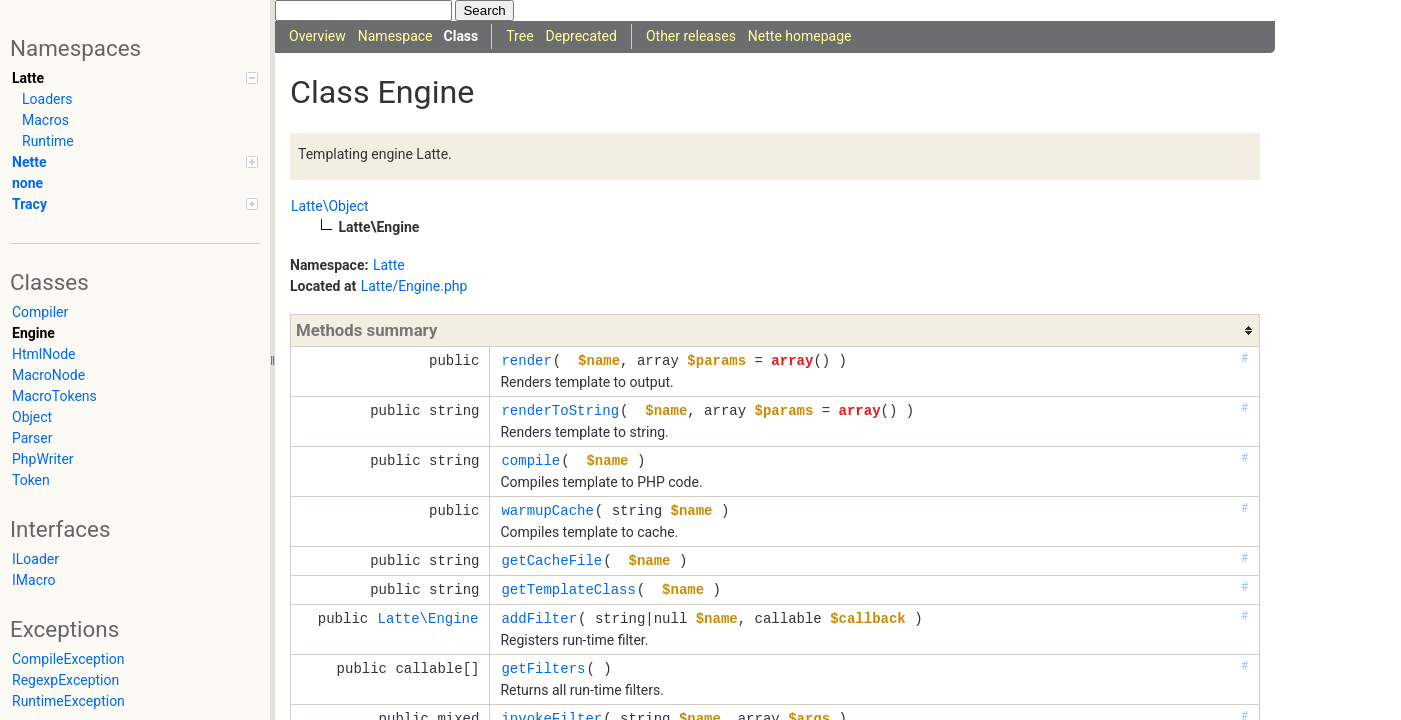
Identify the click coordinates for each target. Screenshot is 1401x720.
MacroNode (48, 375)
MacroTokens (54, 396)
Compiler (40, 312)
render (526, 360)
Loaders (47, 99)
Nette (135, 162)
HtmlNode (44, 354)
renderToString (560, 410)
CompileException (68, 659)
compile (530, 460)
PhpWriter (43, 459)
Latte (135, 78)
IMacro (34, 580)
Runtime (48, 141)
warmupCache (547, 510)
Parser (32, 438)
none (27, 183)
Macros (45, 120)
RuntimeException (68, 701)
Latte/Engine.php (414, 286)
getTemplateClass (568, 589)
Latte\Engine (428, 618)
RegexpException (65, 680)
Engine (33, 333)
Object (32, 417)
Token (31, 480)
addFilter (539, 618)
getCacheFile (551, 560)
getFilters (543, 668)
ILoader (35, 559)
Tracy (135, 204)
